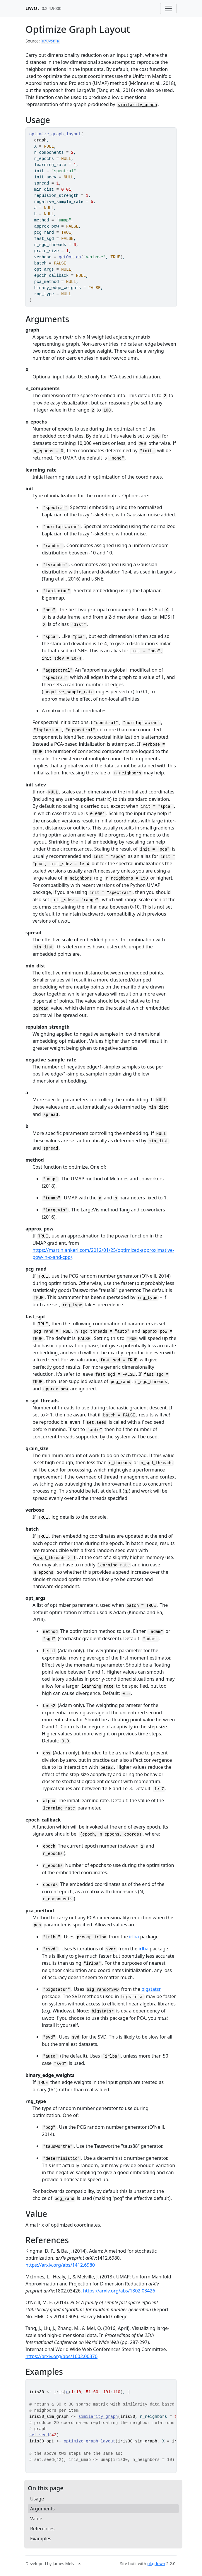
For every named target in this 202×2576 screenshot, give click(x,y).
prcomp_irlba (91, 1937)
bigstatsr (151, 1989)
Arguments (42, 2508)
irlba (134, 1936)
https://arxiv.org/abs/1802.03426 (119, 2290)
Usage (37, 2498)
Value (36, 2518)
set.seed (39, 2435)
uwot (32, 8)
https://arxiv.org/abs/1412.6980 (60, 2265)
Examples (40, 2538)
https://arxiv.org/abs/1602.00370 (61, 2356)
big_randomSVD (103, 1989)
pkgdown (156, 2563)
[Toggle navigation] (168, 8)
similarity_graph (137, 105)
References (42, 2528)
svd (75, 2037)
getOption (70, 257)
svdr (111, 1949)
